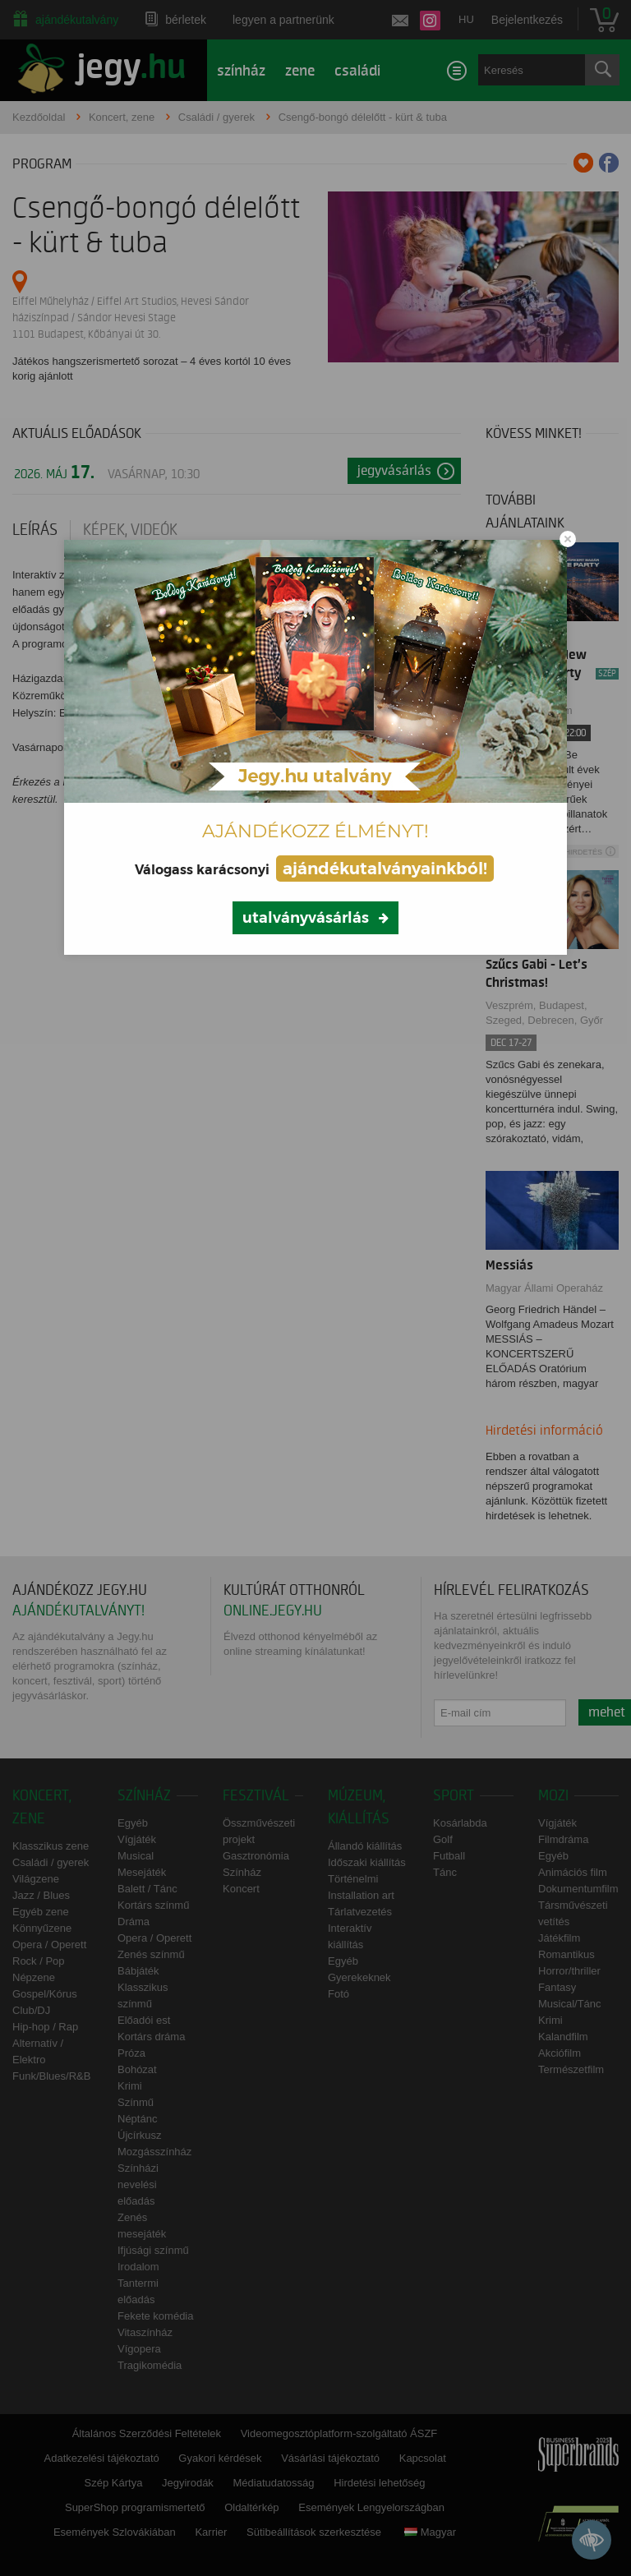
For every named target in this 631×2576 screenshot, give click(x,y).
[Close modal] (568, 539)
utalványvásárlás (305, 918)
